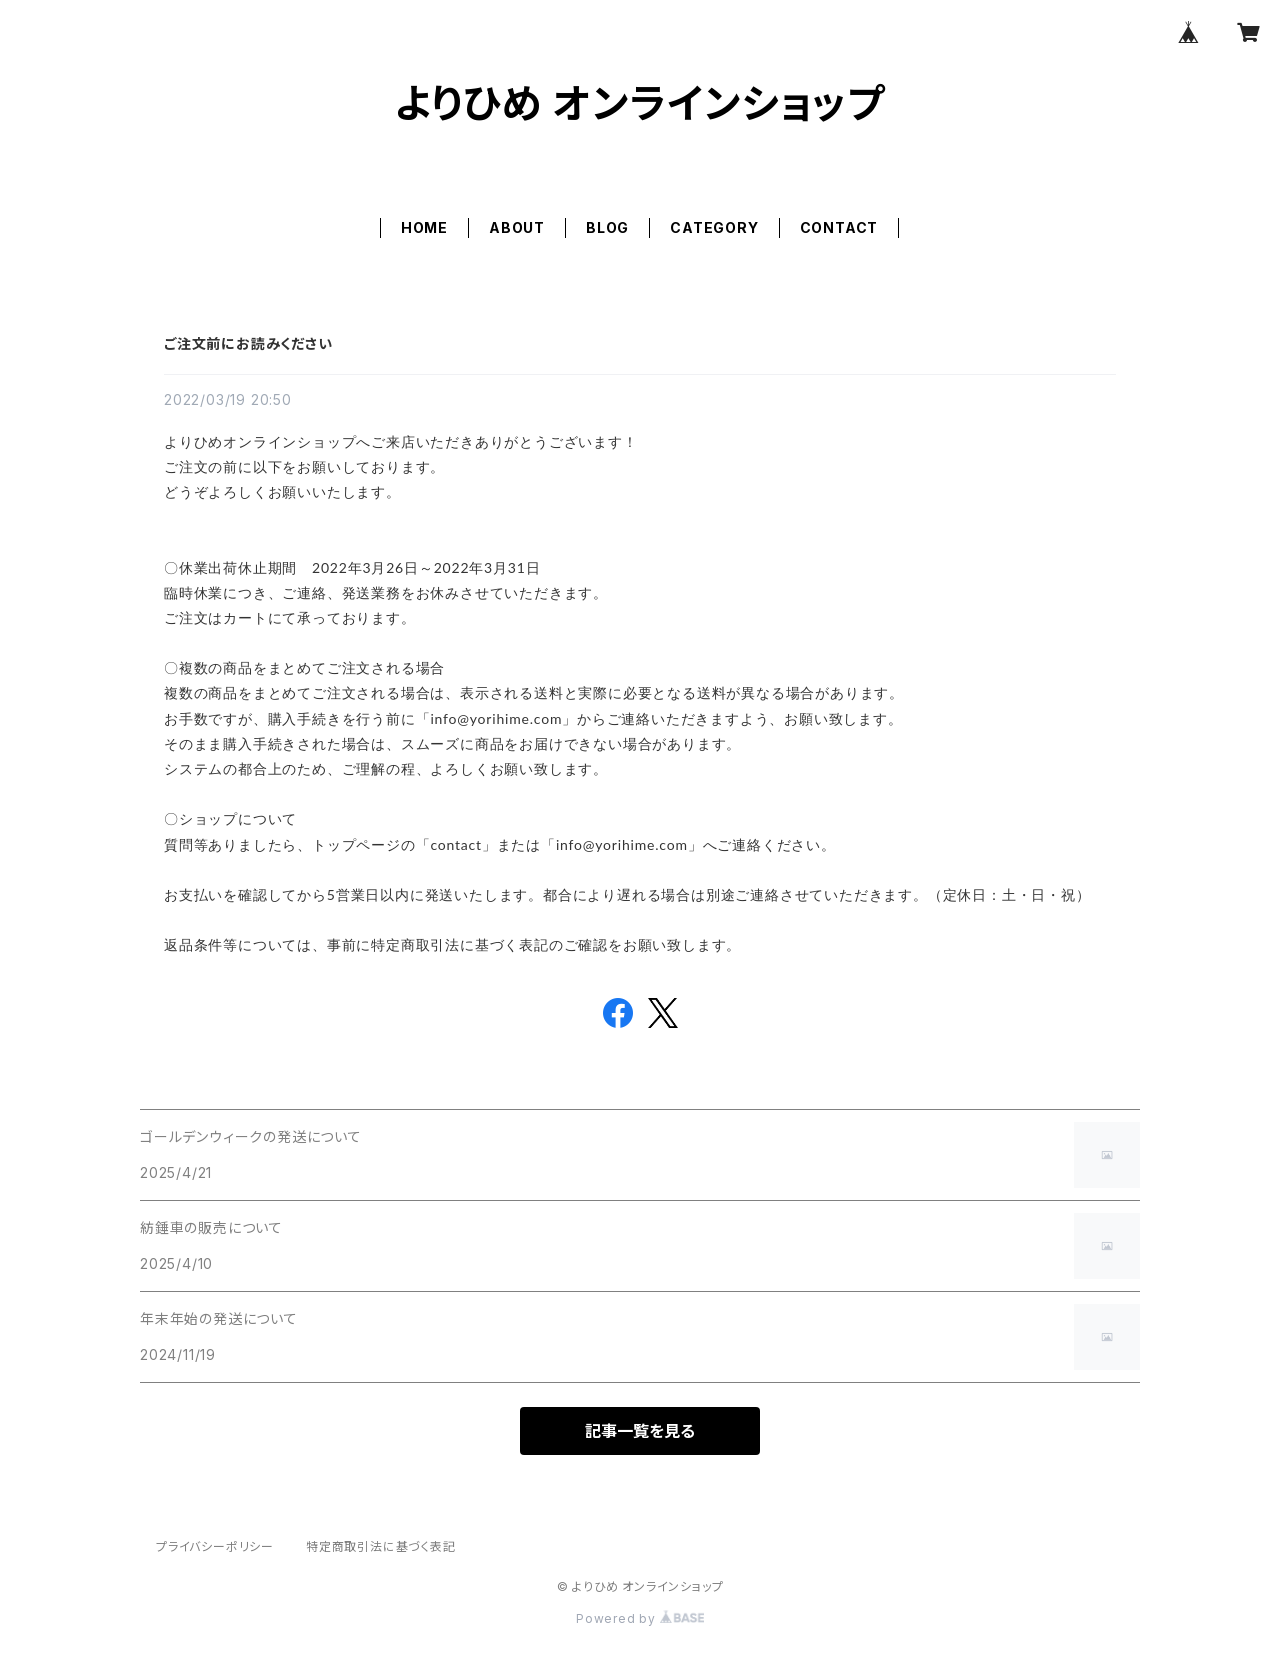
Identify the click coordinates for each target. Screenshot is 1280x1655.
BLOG (607, 227)
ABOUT (517, 227)
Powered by (640, 1618)
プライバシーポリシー (215, 1546)
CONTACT (839, 227)
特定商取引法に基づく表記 (381, 1546)
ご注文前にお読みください (248, 343)
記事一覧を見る (640, 1431)
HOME (424, 227)
